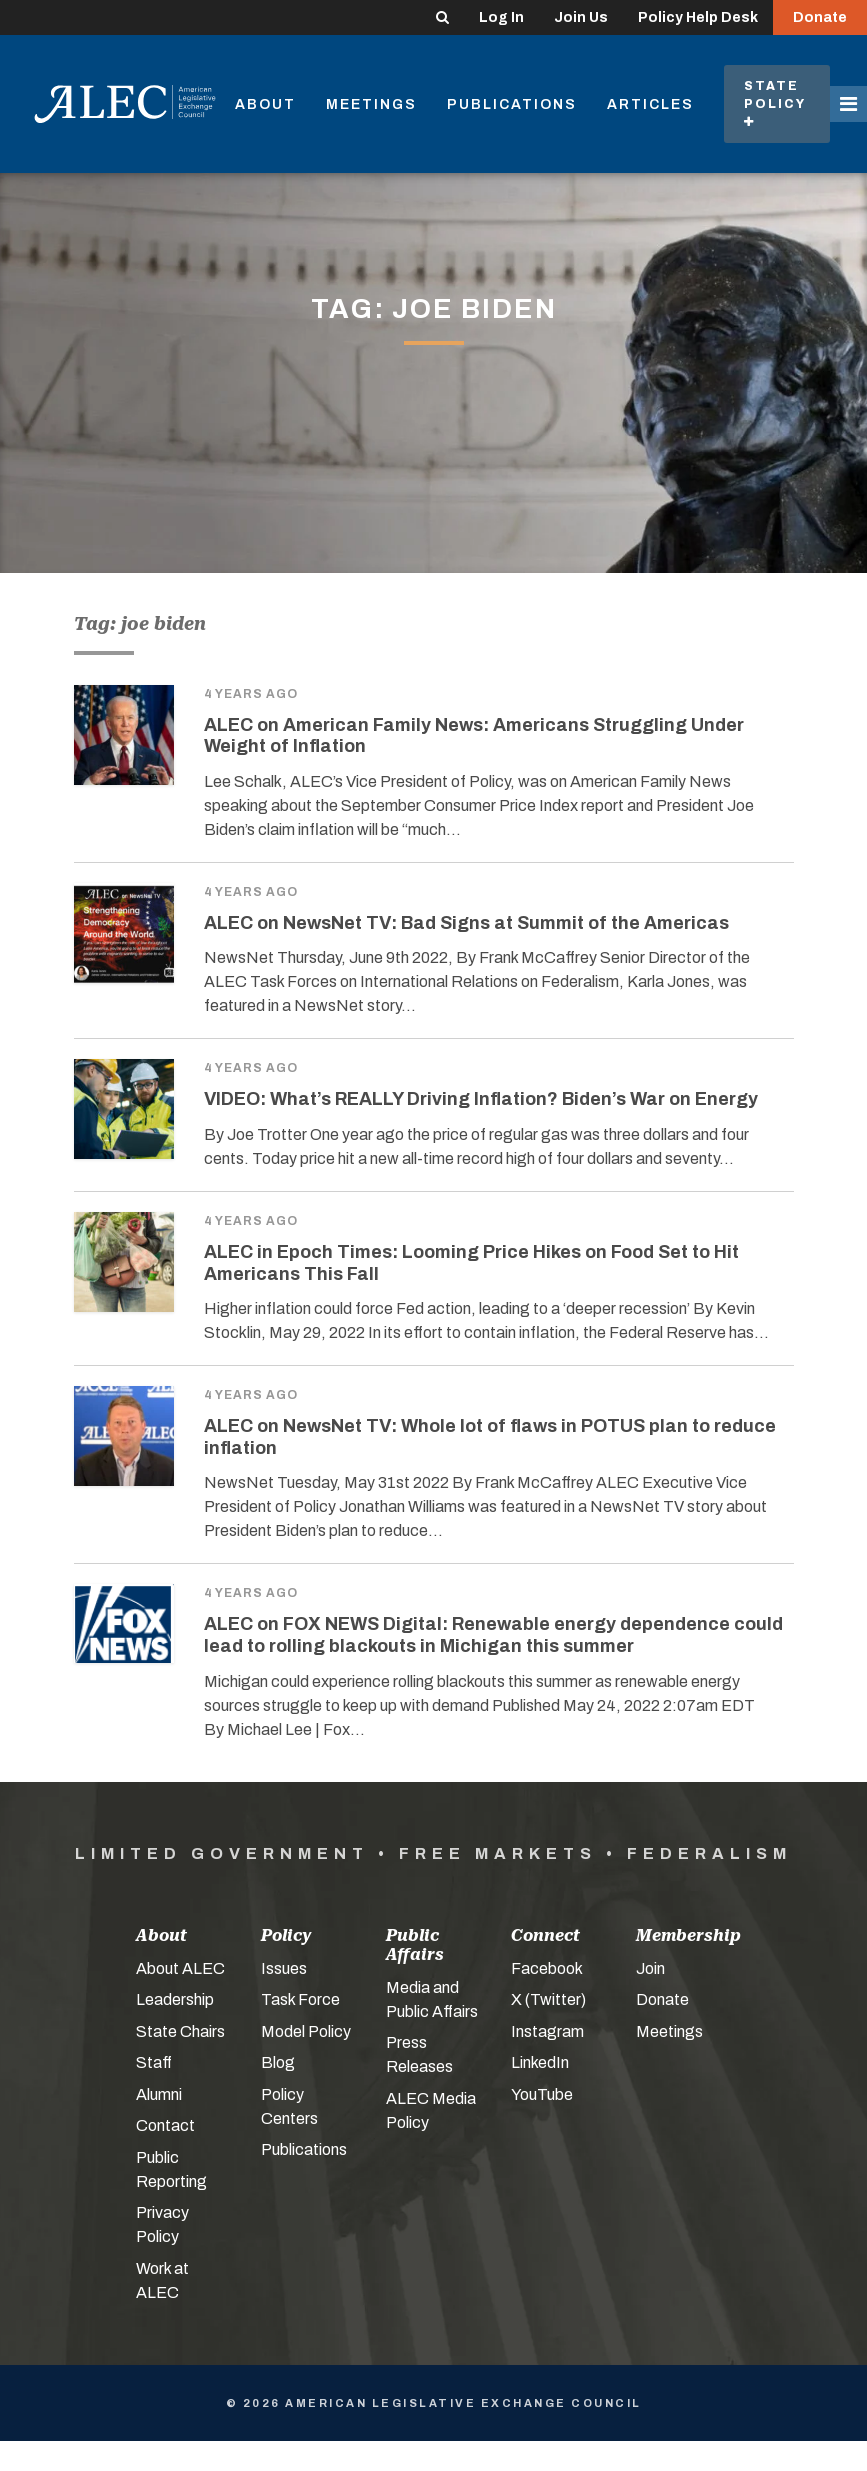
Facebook (547, 1968)
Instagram (547, 2031)
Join (650, 1968)
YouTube (542, 2094)
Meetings (371, 104)
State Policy (777, 103)
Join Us (581, 17)
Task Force (300, 1999)
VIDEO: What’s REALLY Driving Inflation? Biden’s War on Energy (481, 1099)
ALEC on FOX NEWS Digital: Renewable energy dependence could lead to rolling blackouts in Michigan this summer (493, 1635)
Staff (154, 2062)
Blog (278, 2062)
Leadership (175, 1999)
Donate (820, 17)
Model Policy (306, 2031)
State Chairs (180, 2031)
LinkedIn (540, 2062)
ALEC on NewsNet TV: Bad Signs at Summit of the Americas (466, 923)
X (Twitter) (548, 1999)
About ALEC (180, 1968)
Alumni (159, 2094)
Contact (165, 2125)
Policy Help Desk (698, 17)
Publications (512, 104)
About (265, 104)
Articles (650, 104)
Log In (501, 17)
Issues (284, 1968)
